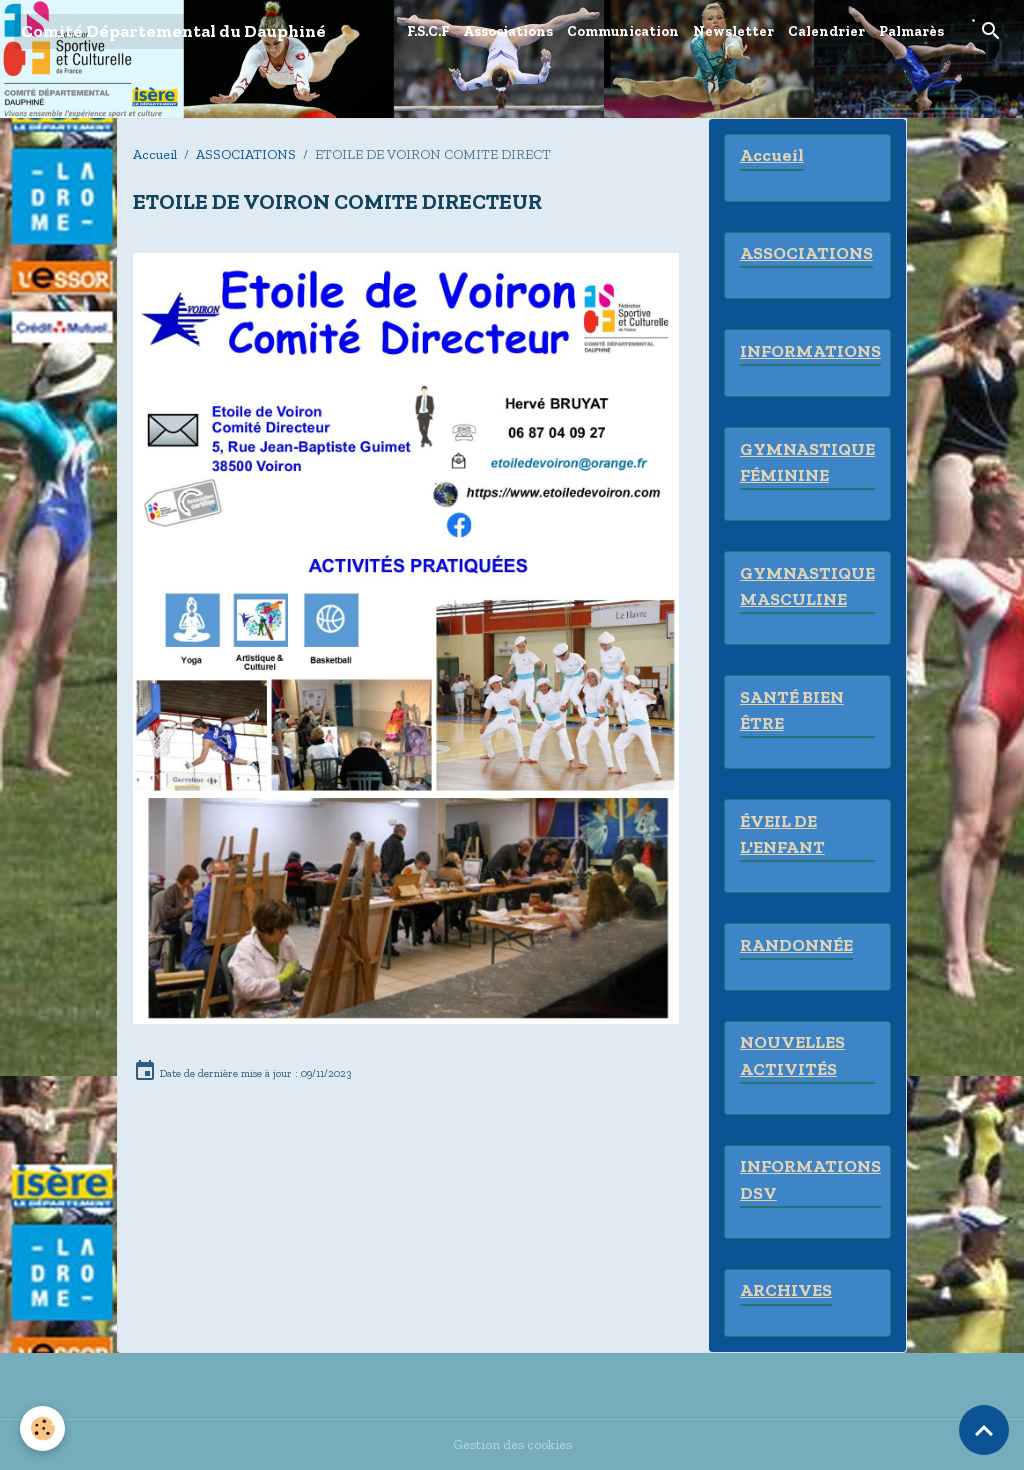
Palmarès (911, 31)
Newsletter (733, 31)
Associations (508, 31)
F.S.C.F (428, 31)
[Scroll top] (984, 1430)
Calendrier (826, 31)
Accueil (155, 154)
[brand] (173, 31)
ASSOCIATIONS (246, 154)
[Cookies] (42, 1428)
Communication (623, 31)
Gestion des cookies (512, 1444)
